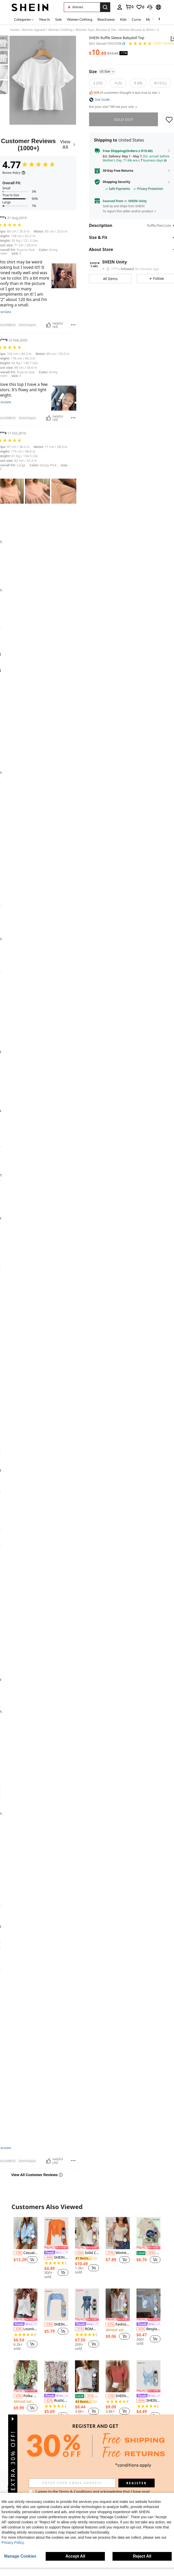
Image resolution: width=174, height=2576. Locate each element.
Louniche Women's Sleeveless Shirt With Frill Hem (26, 2329)
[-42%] (48, 2401)
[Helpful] (48, 325)
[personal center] (120, 7)
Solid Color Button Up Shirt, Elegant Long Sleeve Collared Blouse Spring (87, 2253)
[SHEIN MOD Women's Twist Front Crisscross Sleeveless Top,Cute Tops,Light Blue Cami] (148, 2376)
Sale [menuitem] (58, 19)
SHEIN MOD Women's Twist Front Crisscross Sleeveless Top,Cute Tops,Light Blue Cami (148, 2400)
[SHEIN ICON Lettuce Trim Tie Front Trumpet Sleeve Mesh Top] (56, 2233)
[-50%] (150, 2253)
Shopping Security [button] (116, 182)
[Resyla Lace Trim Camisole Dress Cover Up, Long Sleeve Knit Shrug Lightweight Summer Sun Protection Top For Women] (148, 2305)
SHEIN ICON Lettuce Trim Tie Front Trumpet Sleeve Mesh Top (56, 2257)
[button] (82, 7)
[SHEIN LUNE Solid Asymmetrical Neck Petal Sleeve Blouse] (118, 2376)
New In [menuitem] (44, 19)
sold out (123, 119)
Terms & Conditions (141, 2491)
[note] (56, 2247)
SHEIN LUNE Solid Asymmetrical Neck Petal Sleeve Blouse (118, 2396)
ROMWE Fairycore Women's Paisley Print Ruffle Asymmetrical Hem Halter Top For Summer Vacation (87, 2329)
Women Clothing (60, 30)
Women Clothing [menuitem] (79, 19)
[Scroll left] (153, 19)
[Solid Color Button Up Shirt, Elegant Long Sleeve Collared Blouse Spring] (87, 2233)
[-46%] (140, 2329)
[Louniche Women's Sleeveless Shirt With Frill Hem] (26, 2305)
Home (14, 30)
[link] (129, 7)
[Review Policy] (14, 173)
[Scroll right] (159, 19)
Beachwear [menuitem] (106, 19)
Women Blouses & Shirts (136, 30)
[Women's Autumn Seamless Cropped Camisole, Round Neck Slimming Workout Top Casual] (118, 2233)
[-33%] (18, 2253)
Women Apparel (33, 30)
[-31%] (79, 2329)
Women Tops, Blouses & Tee (96, 30)
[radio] (98, 83)
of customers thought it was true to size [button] (125, 92)
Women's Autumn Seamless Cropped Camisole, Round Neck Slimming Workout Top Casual (118, 2253)
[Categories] (24, 19)
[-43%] (79, 2253)
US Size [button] (107, 71)
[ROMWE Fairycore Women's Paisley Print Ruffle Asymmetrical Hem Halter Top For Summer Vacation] (87, 2305)
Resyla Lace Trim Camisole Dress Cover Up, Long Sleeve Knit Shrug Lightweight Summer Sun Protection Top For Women (148, 2329)
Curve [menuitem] (136, 19)
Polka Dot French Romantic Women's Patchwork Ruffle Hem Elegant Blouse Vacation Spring (26, 2396)
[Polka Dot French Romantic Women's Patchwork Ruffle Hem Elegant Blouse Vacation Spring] (26, 2376)
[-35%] (89, 2396)
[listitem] (25, 2245)
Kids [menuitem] (123, 19)
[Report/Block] (73, 325)
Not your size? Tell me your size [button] (113, 107)
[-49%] (48, 2258)
